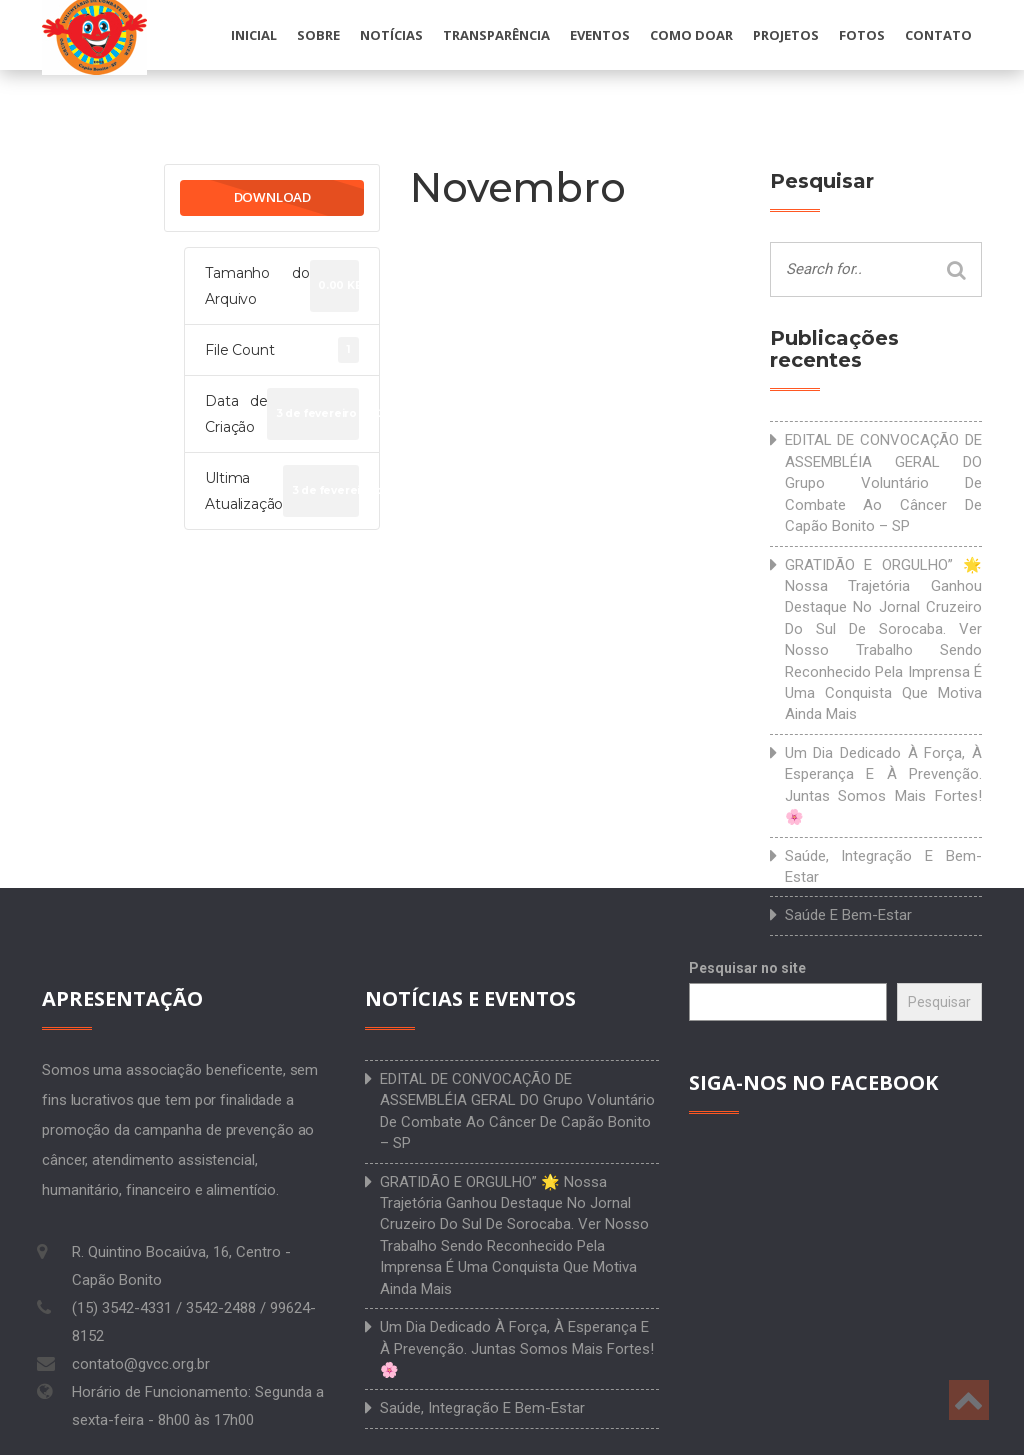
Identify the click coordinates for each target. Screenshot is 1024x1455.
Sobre (318, 35)
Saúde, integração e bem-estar (884, 866)
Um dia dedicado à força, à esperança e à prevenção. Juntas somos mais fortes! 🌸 (884, 785)
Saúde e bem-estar (848, 915)
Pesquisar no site (747, 968)
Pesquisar (939, 1002)
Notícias (391, 35)
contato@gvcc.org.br (141, 1364)
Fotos (862, 35)
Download (272, 197)
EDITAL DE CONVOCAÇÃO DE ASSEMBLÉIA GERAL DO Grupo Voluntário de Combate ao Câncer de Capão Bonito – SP (884, 483)
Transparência (496, 35)
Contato (938, 35)
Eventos (600, 35)
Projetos (786, 35)
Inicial (254, 35)
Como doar (691, 35)
